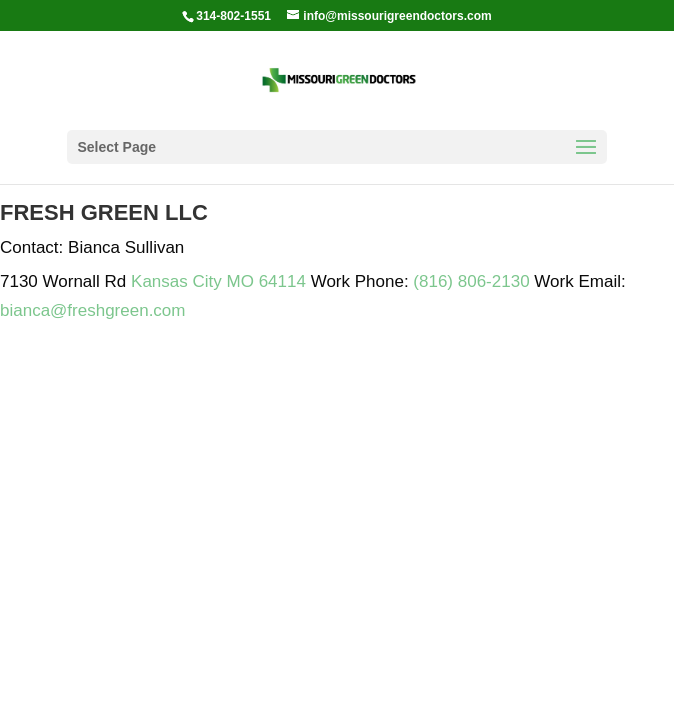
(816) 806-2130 (471, 281)
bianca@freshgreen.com (92, 310)
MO (240, 281)
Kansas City (176, 281)
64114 (282, 281)
